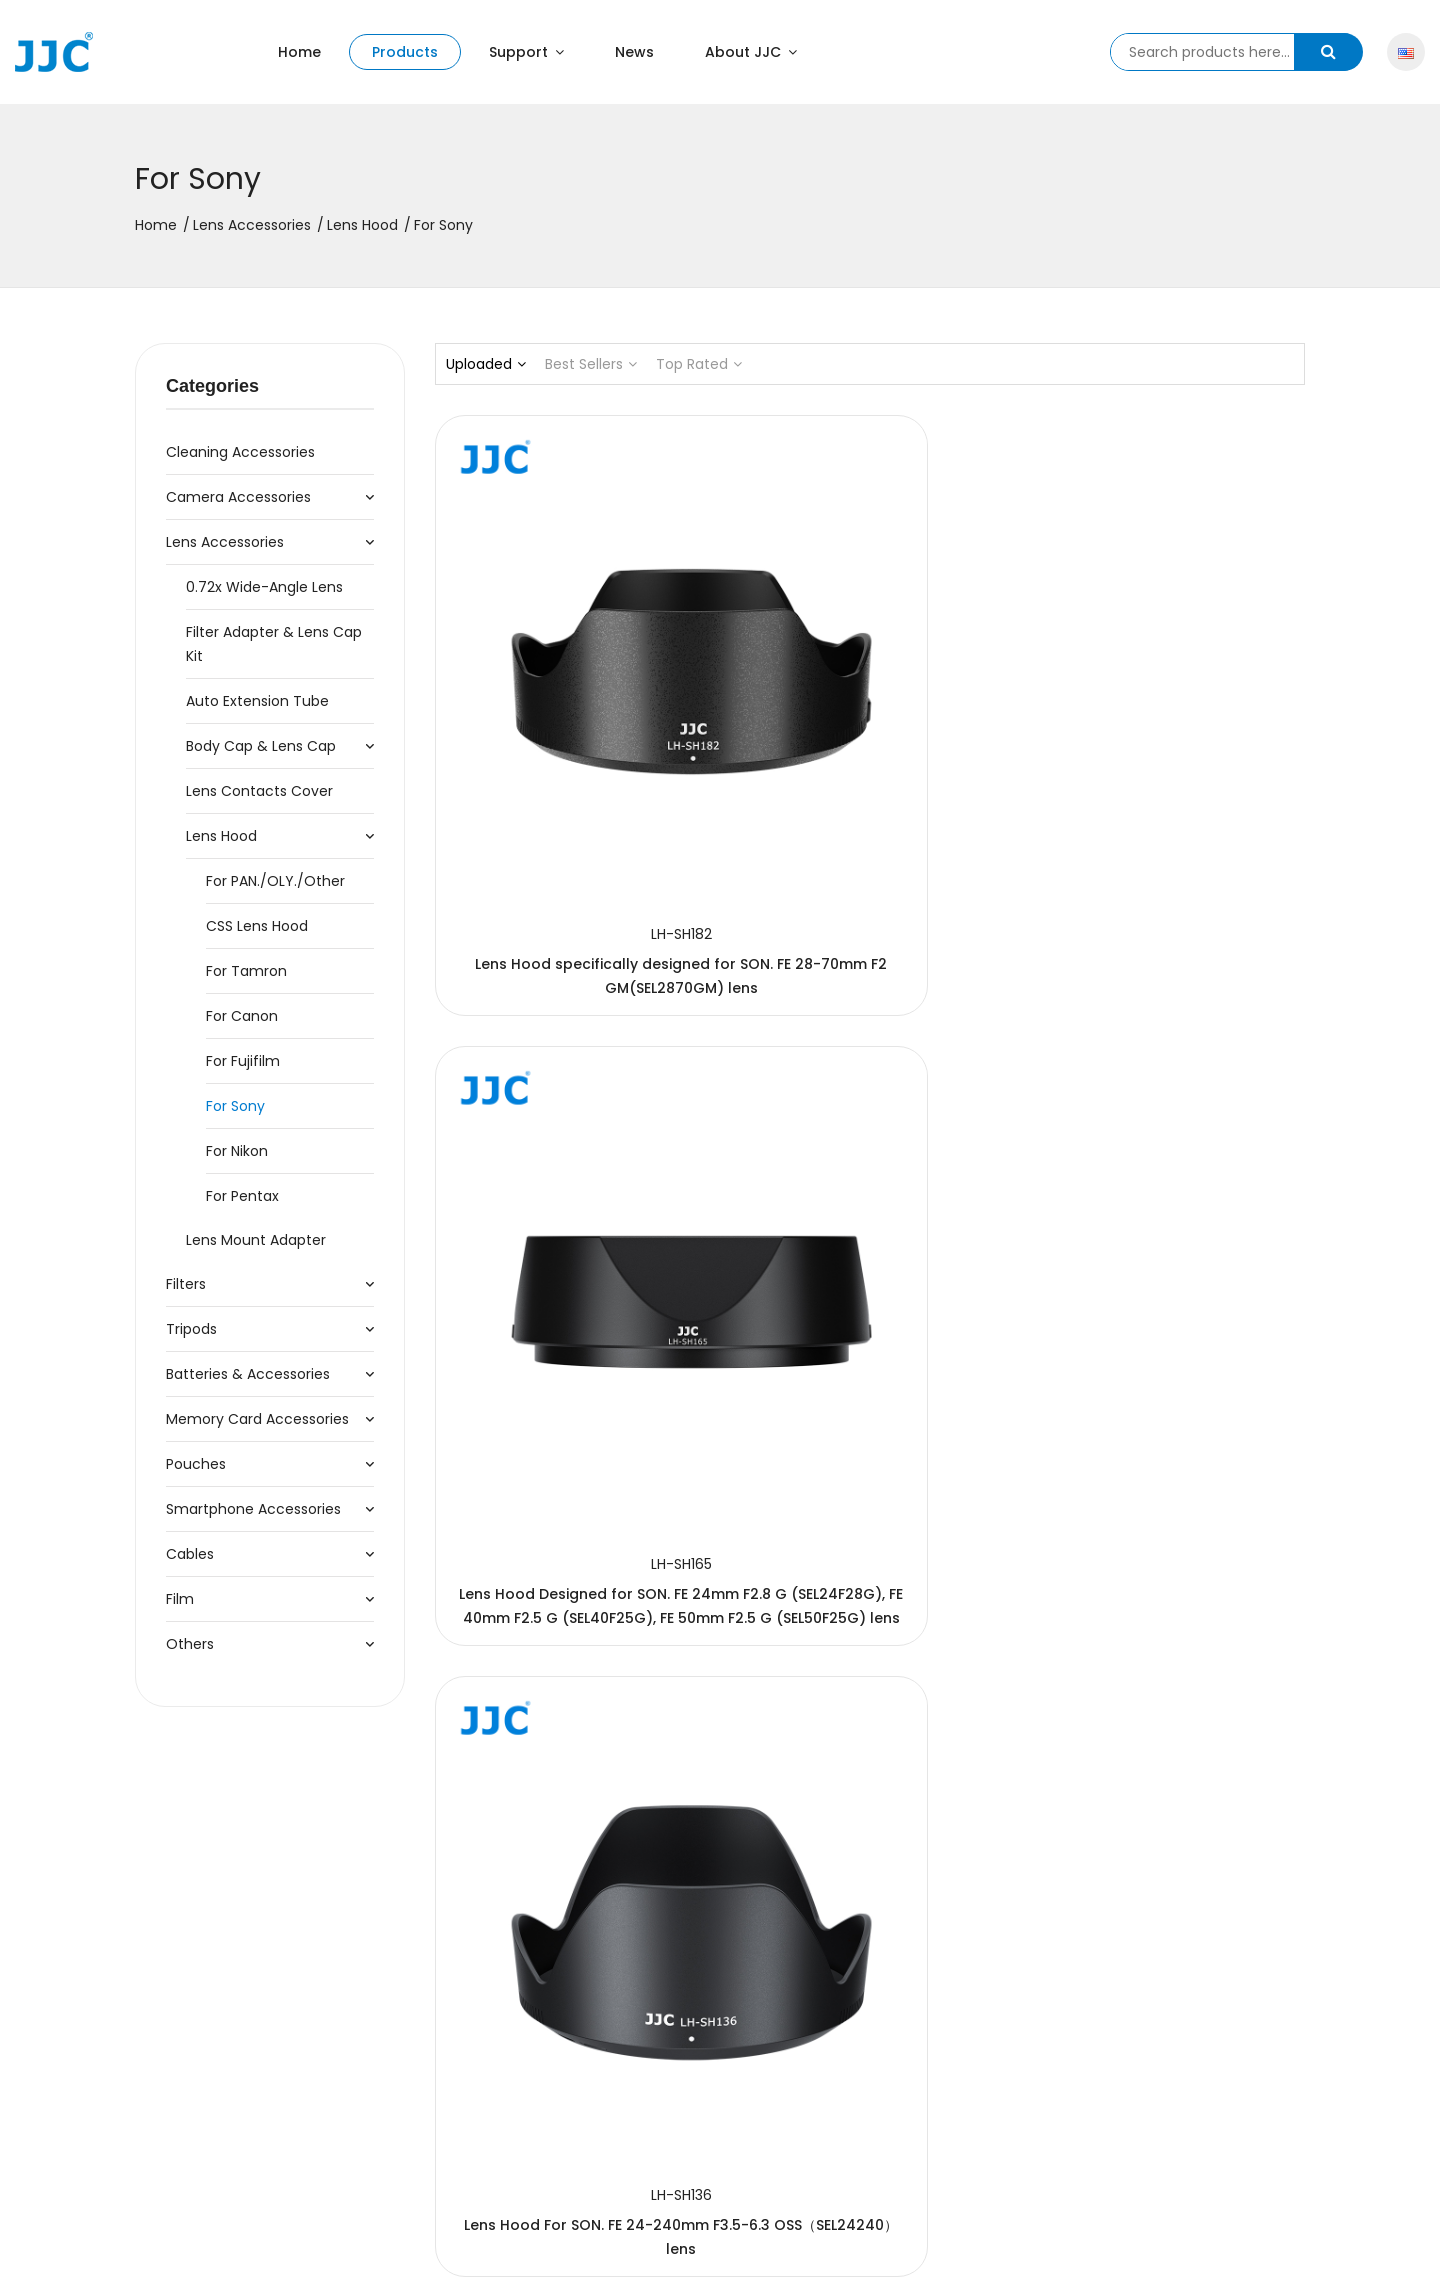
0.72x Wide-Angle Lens (264, 587)
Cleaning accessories (240, 452)
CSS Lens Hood (257, 926)
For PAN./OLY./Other (275, 881)
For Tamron (246, 971)
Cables (190, 1554)
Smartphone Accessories (253, 1509)
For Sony (235, 1106)
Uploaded (486, 364)
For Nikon (237, 1151)
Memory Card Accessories (257, 1419)
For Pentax (242, 1196)
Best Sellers (591, 364)
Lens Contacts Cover (259, 791)
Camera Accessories (238, 497)
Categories (212, 386)
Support (526, 52)
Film (180, 1599)
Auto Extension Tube (257, 701)
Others (190, 1644)
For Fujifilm (243, 1061)
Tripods (191, 1329)
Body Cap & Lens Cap (261, 746)
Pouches (196, 1464)
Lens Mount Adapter (256, 1240)
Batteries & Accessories (248, 1374)
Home (299, 52)
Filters (186, 1284)
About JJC (751, 52)
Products (405, 52)
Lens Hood (362, 225)
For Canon (242, 1016)
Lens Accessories (252, 225)
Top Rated (699, 364)
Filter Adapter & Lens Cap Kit (274, 644)
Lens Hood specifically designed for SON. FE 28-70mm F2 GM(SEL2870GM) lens (569, 765)
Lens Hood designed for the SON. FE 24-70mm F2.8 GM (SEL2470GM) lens (870, 1173)
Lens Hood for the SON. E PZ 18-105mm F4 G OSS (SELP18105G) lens (1170, 1173)
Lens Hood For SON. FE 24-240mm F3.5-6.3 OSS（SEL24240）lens (1169, 765)
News (634, 52)
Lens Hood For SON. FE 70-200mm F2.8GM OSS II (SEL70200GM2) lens (570, 1173)
